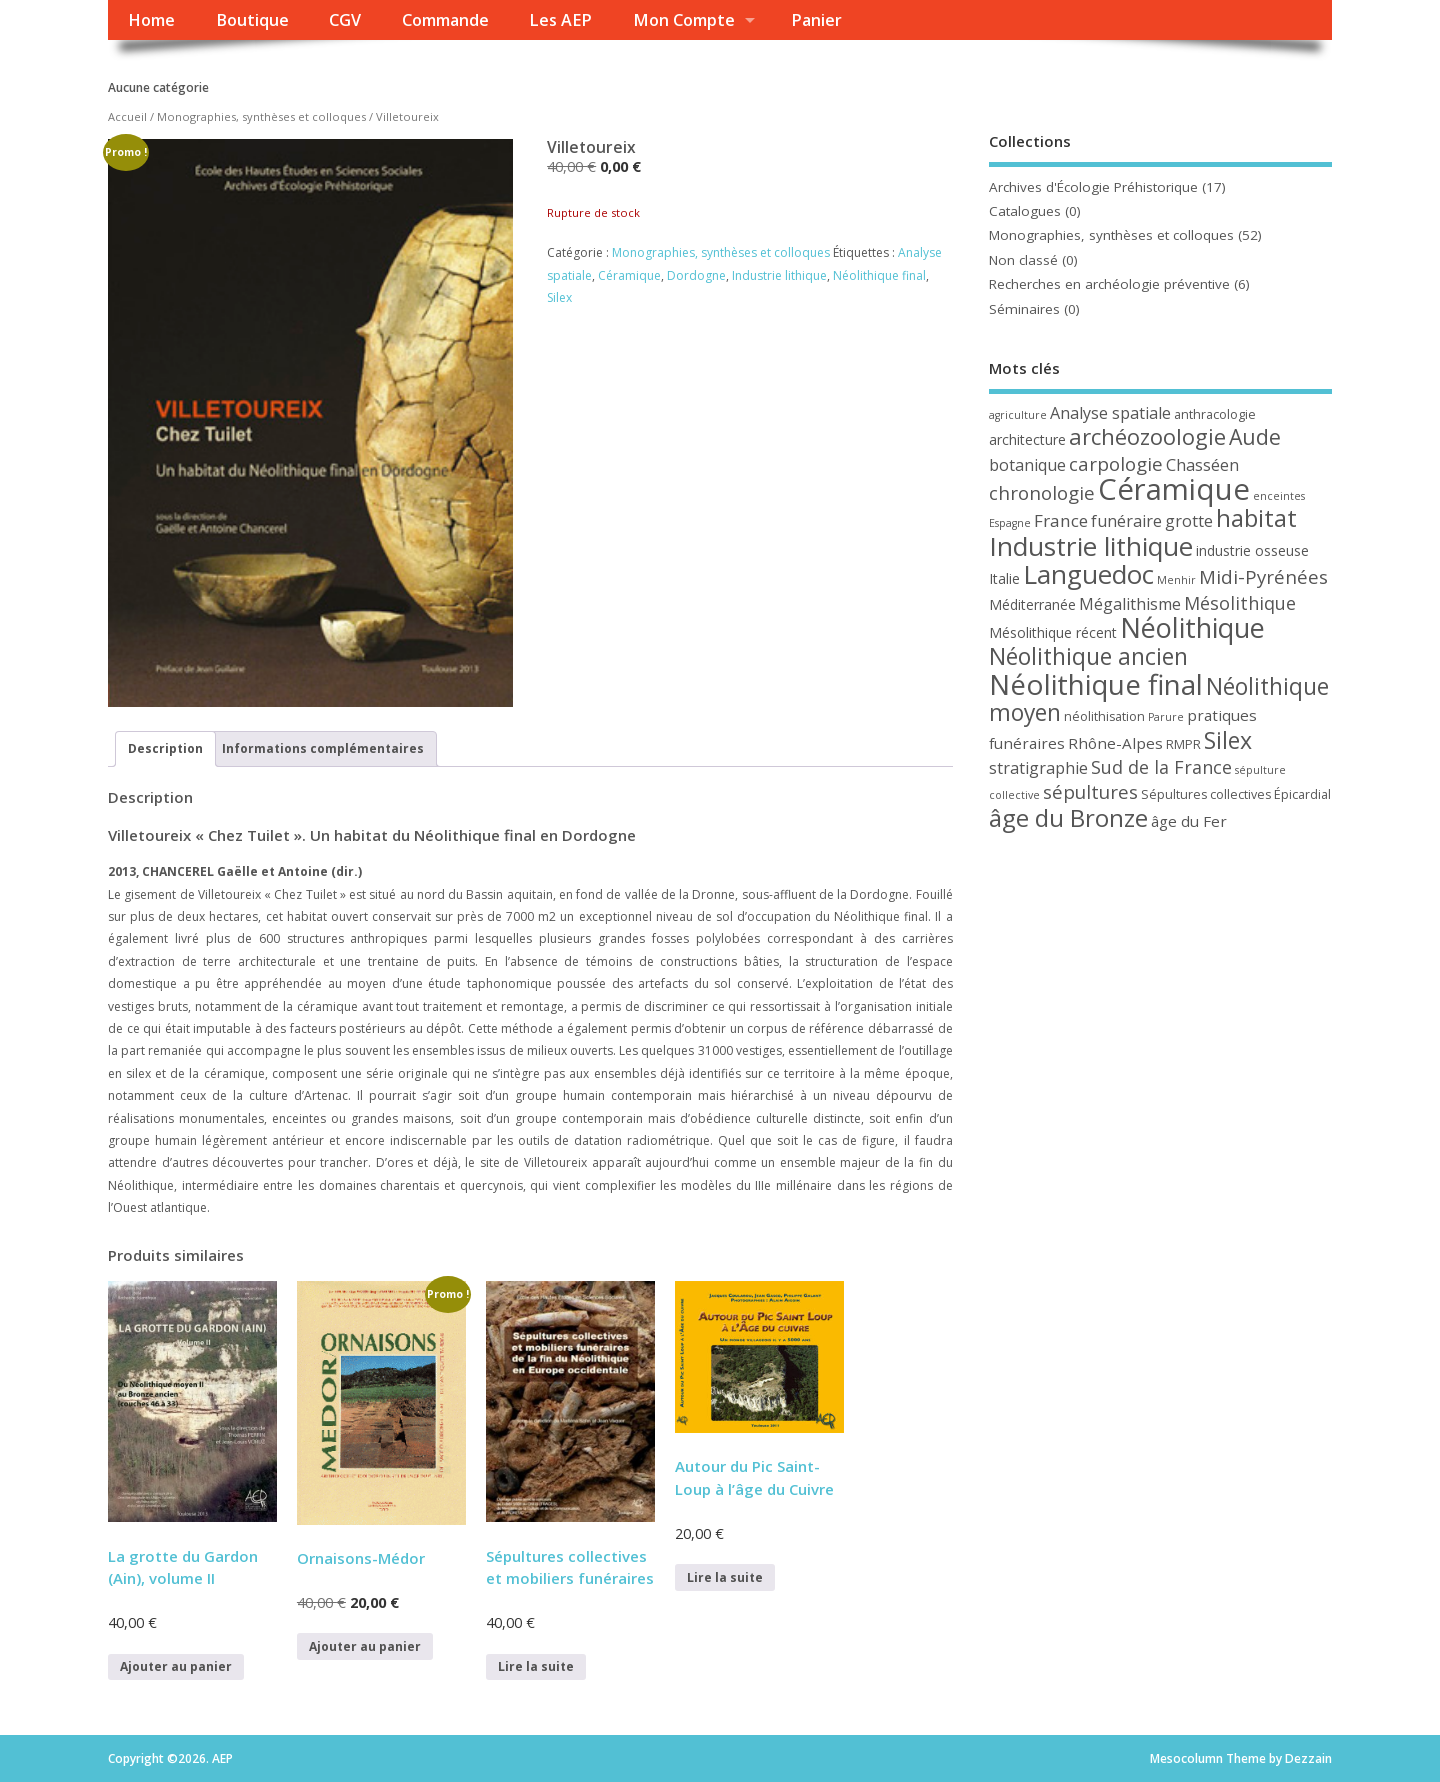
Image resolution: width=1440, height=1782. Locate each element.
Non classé (1023, 260)
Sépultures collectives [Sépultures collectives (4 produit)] (1206, 794)
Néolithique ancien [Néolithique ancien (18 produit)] (1088, 656)
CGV (345, 20)
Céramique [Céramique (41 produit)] (1174, 489)
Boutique (252, 20)
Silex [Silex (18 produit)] (1228, 740)
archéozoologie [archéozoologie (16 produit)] (1147, 436)
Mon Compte (684, 20)
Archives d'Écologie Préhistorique (1093, 187)
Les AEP (560, 20)
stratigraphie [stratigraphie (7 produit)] (1038, 768)
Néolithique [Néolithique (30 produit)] (1192, 627)
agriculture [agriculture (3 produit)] (1018, 415)
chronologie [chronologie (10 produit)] (1042, 492)
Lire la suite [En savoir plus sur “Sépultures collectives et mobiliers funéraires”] (536, 1666)
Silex (559, 297)
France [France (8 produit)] (1061, 520)
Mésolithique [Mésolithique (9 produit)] (1240, 603)
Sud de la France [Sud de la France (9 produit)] (1161, 767)
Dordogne (696, 275)
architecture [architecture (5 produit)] (1027, 439)
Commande (445, 20)
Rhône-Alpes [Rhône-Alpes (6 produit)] (1115, 743)
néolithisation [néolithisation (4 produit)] (1104, 716)
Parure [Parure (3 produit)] (1166, 717)
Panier (816, 20)
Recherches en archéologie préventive (1109, 284)
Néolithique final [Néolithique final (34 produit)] (1096, 684)
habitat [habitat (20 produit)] (1256, 518)
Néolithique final (879, 275)
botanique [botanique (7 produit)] (1027, 465)
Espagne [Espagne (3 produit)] (1010, 523)
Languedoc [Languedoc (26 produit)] (1088, 574)
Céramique (629, 275)
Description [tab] (165, 748)
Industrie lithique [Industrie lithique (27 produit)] (1091, 546)
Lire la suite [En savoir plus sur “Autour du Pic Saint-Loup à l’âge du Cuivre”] (725, 1577)
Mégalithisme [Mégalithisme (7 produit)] (1130, 604)
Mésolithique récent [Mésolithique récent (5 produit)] (1053, 632)
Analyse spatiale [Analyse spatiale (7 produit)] (1110, 413)
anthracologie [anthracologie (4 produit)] (1215, 414)
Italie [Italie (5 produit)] (1004, 578)
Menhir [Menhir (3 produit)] (1176, 580)
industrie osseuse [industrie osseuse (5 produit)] (1252, 550)
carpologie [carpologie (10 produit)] (1116, 463)
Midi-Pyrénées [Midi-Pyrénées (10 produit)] (1263, 576)
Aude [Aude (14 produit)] (1255, 436)
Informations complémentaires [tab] (323, 748)
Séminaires (1024, 309)
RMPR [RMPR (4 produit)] (1183, 744)
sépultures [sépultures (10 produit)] (1090, 791)
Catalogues (1025, 211)
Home (151, 20)
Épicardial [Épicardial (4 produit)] (1302, 794)
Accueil (127, 116)
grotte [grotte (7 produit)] (1189, 521)
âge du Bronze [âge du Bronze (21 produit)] (1068, 817)
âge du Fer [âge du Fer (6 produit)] (1189, 821)
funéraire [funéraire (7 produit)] (1126, 521)
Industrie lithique (779, 275)
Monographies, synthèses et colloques (261, 116)
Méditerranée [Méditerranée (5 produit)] (1032, 604)
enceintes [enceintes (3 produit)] (1279, 496)
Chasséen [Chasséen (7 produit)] (1202, 465)
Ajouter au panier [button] (176, 1666)
